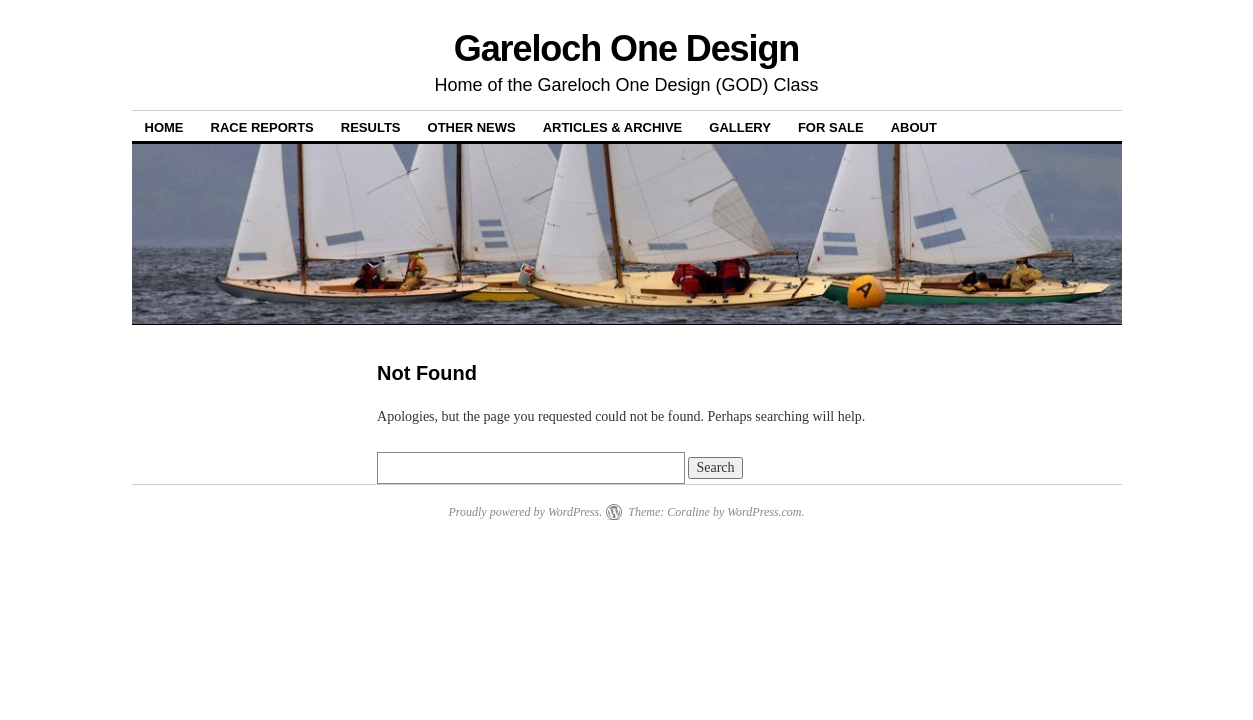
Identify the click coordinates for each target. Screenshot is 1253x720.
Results (371, 127)
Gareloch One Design (627, 48)
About (914, 127)
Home (164, 127)
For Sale (831, 127)
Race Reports (262, 127)
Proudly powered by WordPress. (525, 512)
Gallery (740, 127)
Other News (472, 127)
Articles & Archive (613, 127)
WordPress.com (764, 512)
